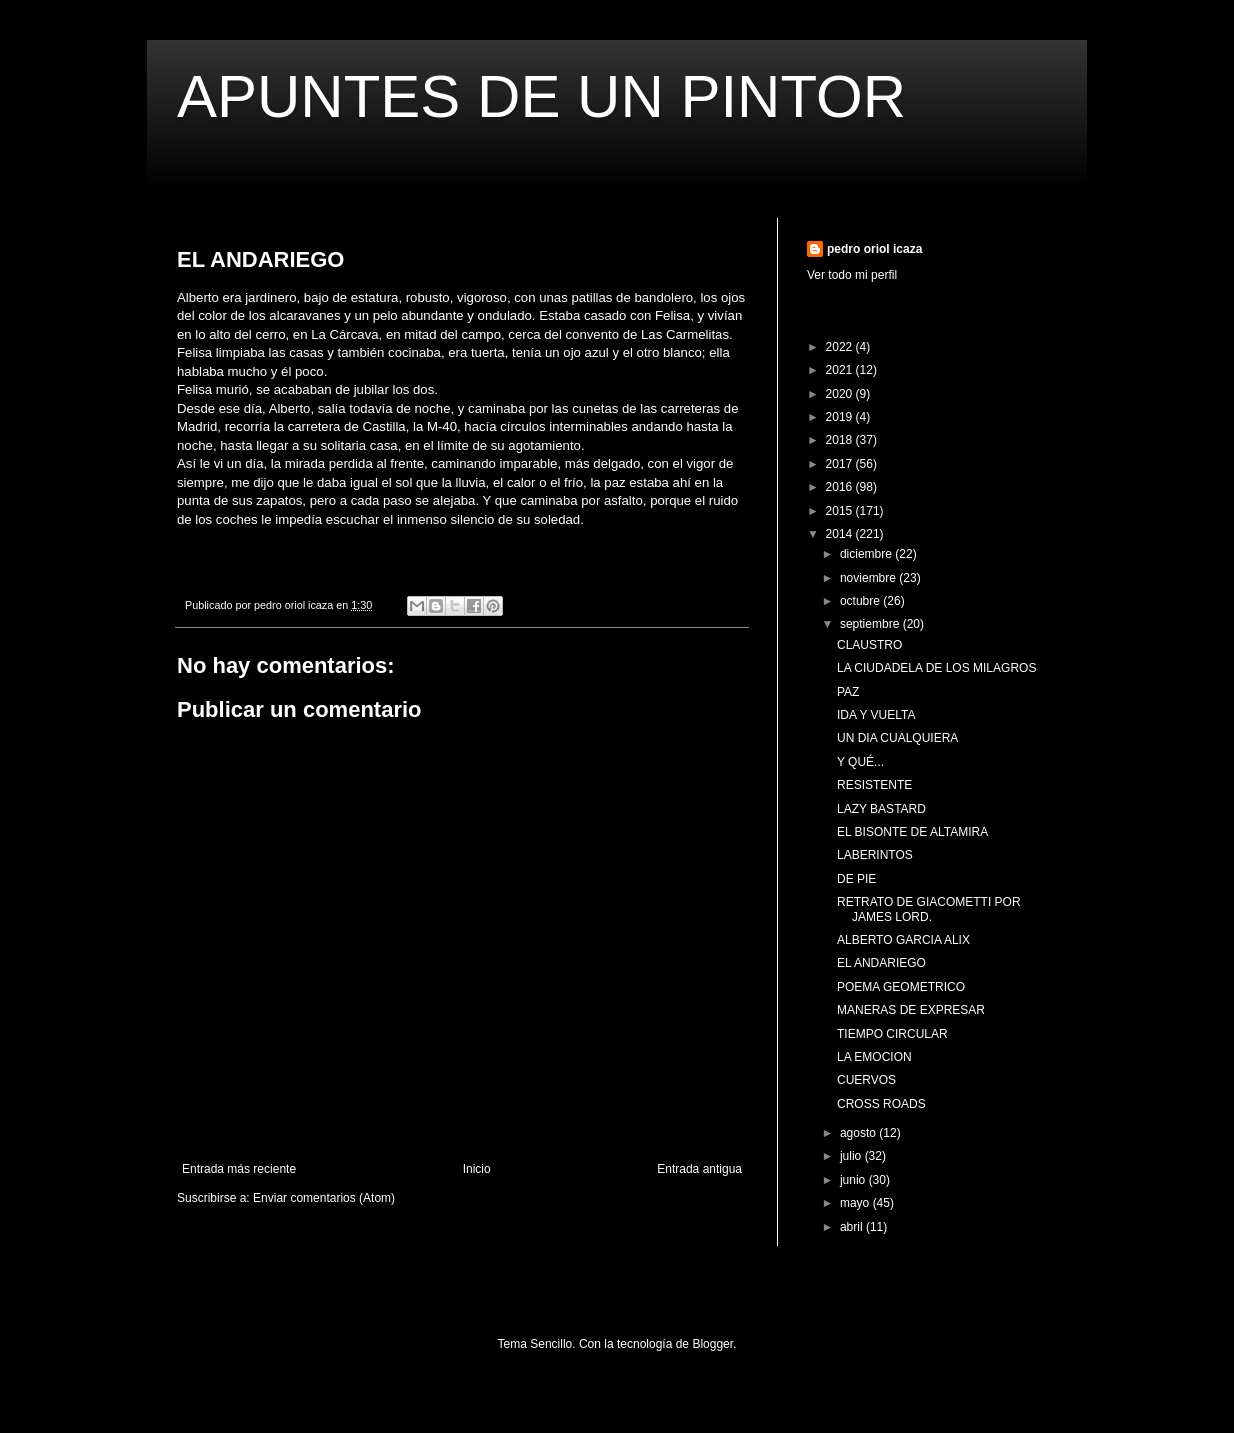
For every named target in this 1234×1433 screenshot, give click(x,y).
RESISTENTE (874, 785)
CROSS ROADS (881, 1104)
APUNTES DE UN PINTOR (541, 96)
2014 (841, 534)
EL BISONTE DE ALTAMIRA (912, 832)
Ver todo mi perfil (852, 275)
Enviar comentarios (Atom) (324, 1198)
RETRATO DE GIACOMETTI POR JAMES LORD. (929, 909)
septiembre (871, 624)
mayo (856, 1203)
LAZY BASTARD (881, 809)
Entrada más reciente (239, 1169)
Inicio (477, 1169)
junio (854, 1180)
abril (853, 1227)
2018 (841, 440)
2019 (841, 417)
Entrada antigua (699, 1169)
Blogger (712, 1344)
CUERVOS (866, 1080)
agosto (859, 1133)
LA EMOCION (874, 1057)
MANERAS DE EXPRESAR (911, 1010)
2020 (841, 394)
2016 (841, 487)
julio (852, 1156)
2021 (841, 370)
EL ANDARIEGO (881, 963)
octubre (861, 601)
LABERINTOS (875, 855)
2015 (841, 511)
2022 (841, 347)
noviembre (869, 578)
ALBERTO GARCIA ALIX (903, 940)
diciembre (867, 554)
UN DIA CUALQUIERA (897, 738)
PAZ (848, 692)
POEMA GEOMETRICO (901, 987)
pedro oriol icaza (874, 249)
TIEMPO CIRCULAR (892, 1034)
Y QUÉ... (860, 762)
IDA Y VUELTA (876, 715)
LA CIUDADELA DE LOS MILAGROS (936, 668)
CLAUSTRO (869, 645)
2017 (841, 464)
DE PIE (856, 879)
